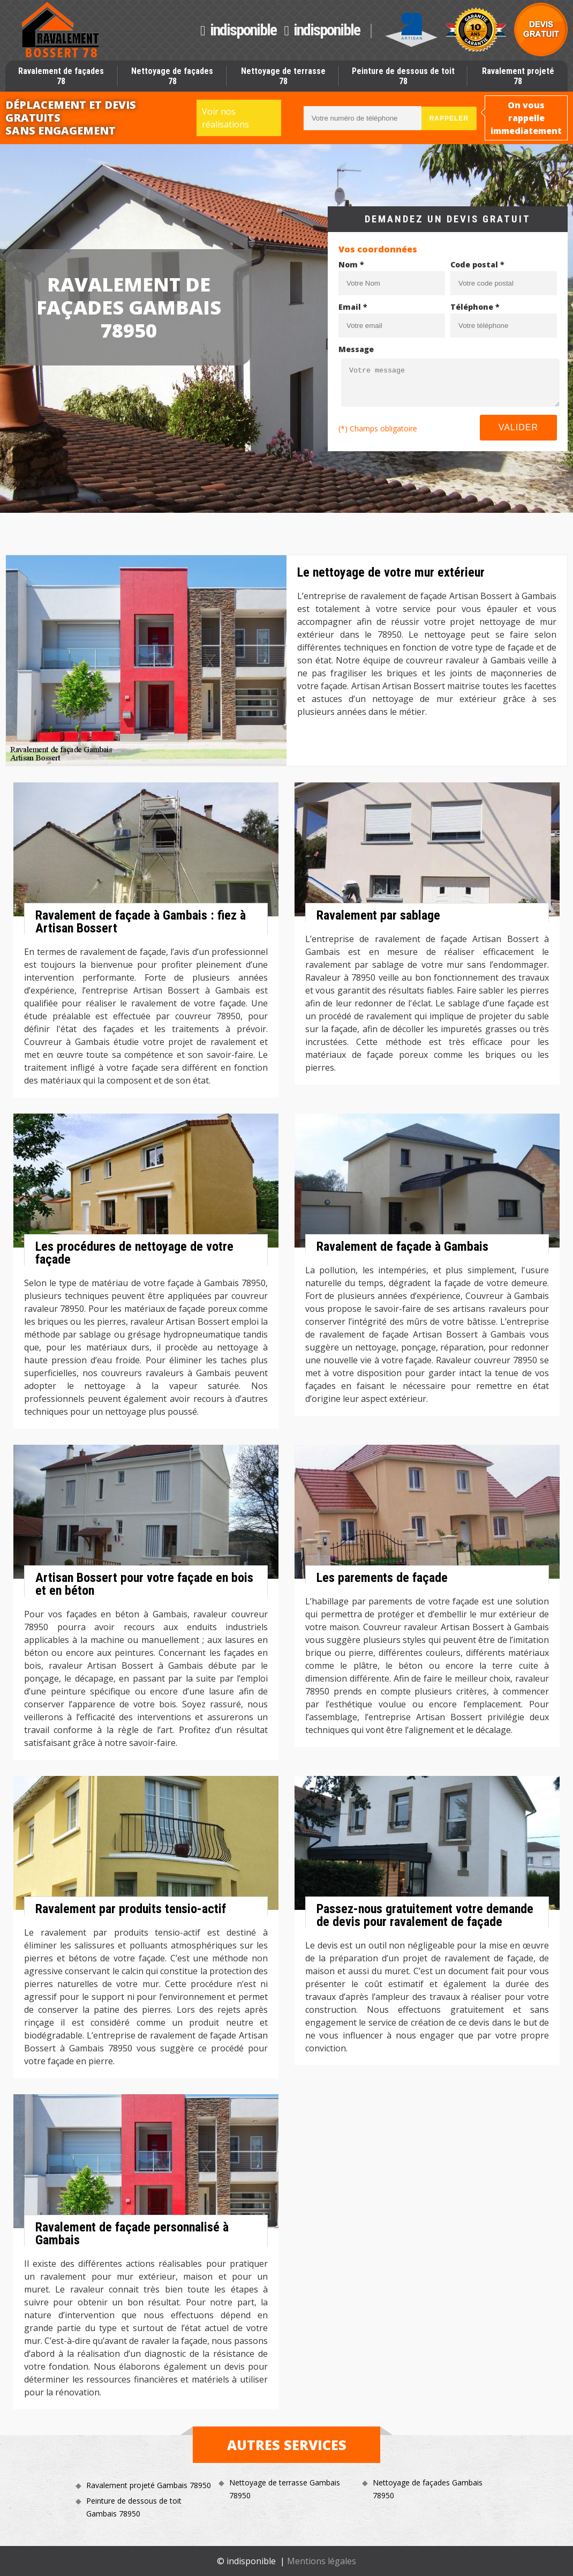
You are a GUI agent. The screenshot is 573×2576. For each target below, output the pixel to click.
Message (356, 349)
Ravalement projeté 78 (518, 76)
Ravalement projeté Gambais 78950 (148, 2485)
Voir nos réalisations (225, 118)
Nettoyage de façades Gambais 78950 (427, 2488)
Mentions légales (321, 2561)
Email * (352, 307)
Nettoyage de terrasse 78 (283, 76)
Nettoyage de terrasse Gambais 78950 (284, 2488)
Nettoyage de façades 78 (172, 76)
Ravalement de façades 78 (61, 76)
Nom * (351, 264)
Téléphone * (475, 307)
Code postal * (477, 264)
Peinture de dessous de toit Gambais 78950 (134, 2507)
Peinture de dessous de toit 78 (403, 76)
